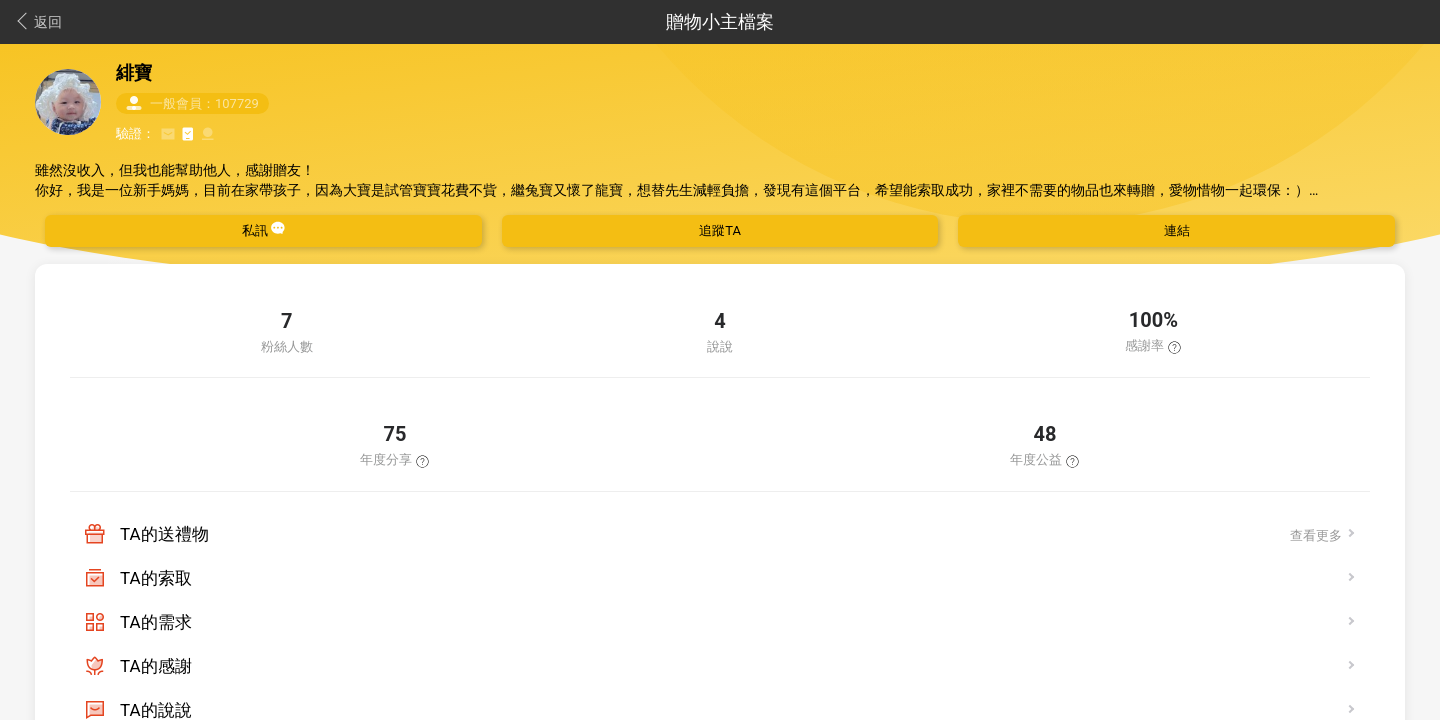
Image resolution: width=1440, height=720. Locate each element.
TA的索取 (156, 578)
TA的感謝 (156, 666)
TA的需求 (156, 622)
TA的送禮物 (164, 534)
